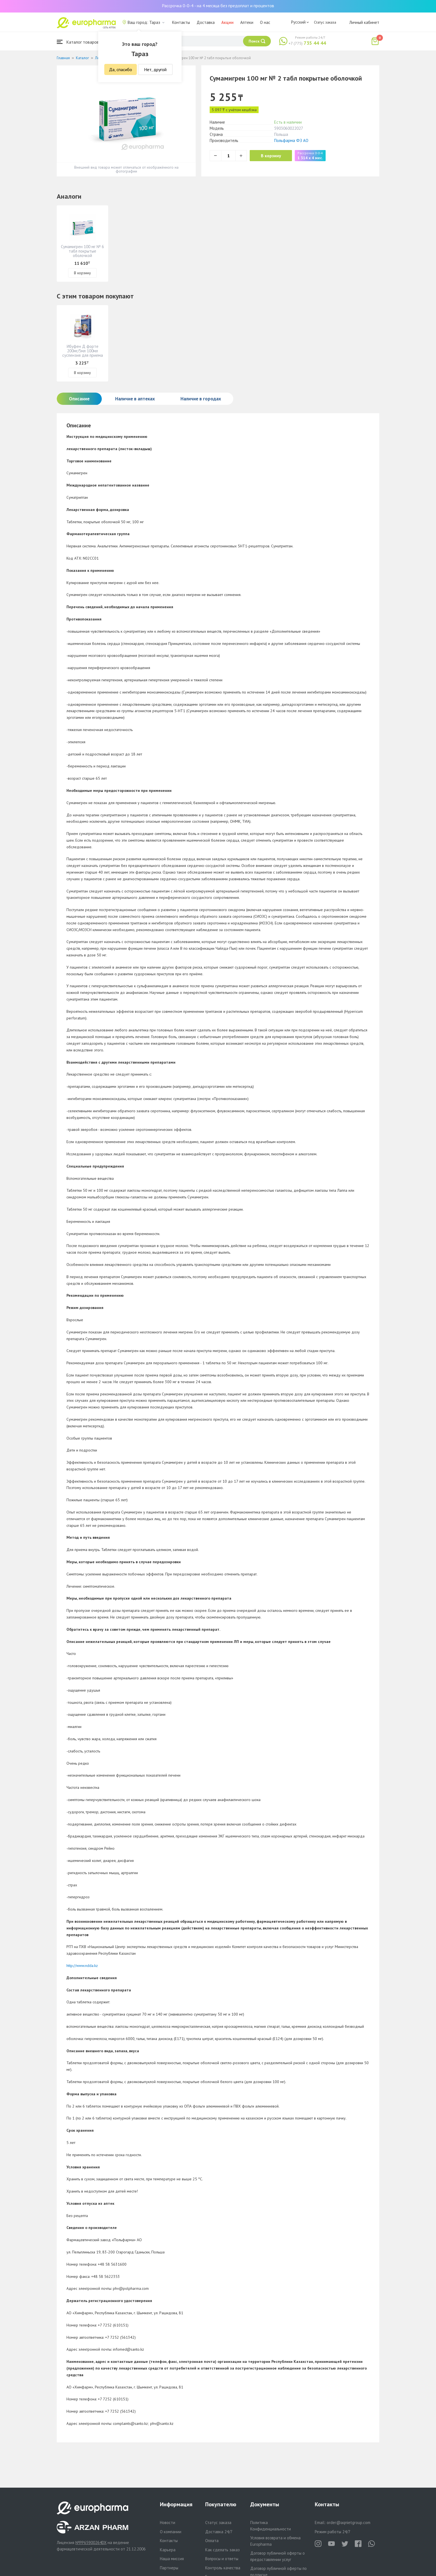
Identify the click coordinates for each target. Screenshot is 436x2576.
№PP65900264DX (90, 2542)
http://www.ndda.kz (82, 1965)
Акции (227, 22)
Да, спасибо (120, 69)
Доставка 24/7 (218, 2531)
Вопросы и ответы (221, 2558)
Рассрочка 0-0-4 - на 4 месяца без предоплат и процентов (218, 5)
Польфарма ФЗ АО (291, 140)
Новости (167, 2522)
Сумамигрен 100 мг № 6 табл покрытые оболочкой (82, 251)
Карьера (167, 2549)
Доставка (206, 22)
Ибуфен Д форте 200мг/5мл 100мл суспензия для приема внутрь (82, 353)
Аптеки (246, 22)
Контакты (181, 22)
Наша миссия (172, 2558)
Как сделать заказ (222, 2549)
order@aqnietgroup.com (348, 2522)
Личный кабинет (364, 22)
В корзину (271, 155)
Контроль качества (222, 2567)
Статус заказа (325, 22)
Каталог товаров (78, 42)
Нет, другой (155, 69)
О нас (265, 22)
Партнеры (169, 2567)
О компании (170, 2531)
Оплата (212, 2540)
